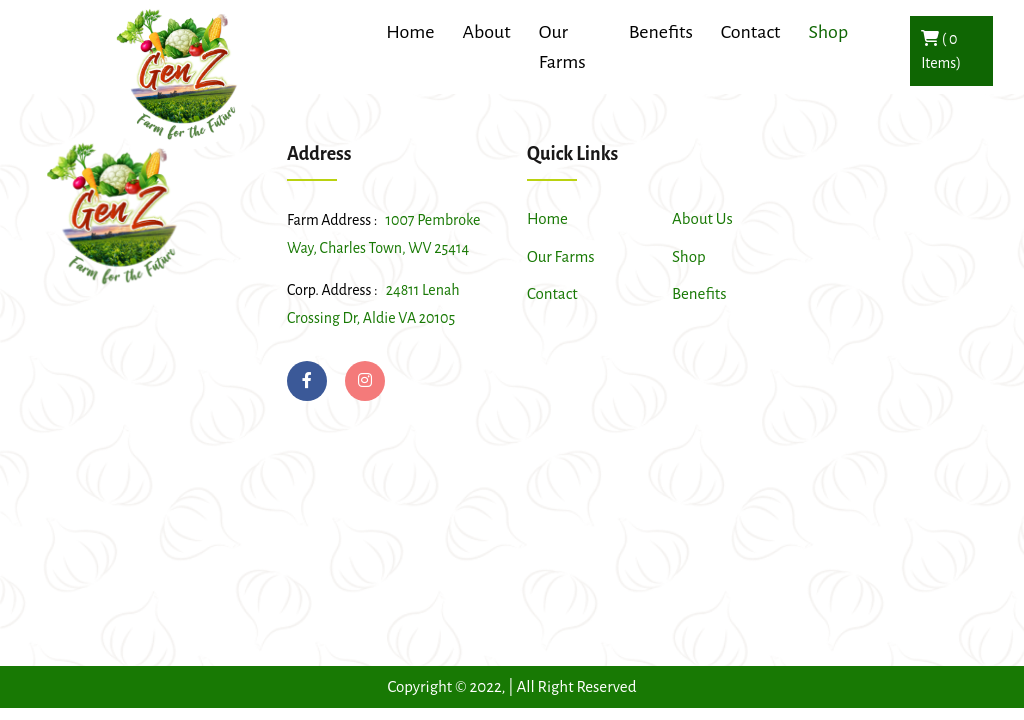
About (486, 32)
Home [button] (410, 32)
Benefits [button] (661, 32)
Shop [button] (828, 32)
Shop (689, 256)
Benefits (699, 293)
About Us (702, 218)
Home (547, 218)
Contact (751, 32)
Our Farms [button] (562, 47)
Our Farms (561, 256)
